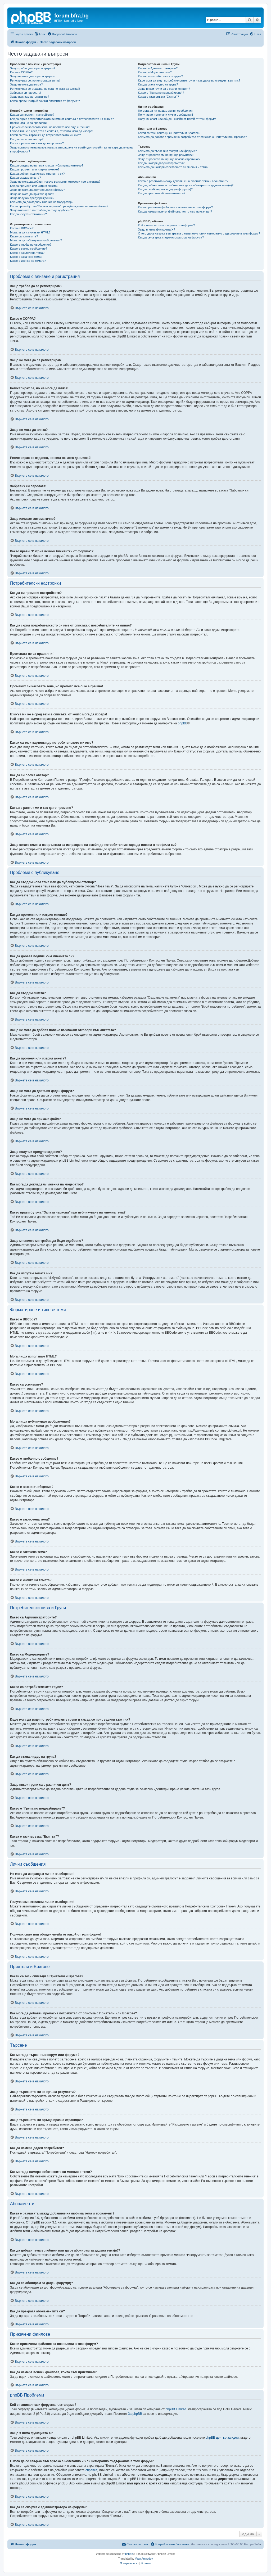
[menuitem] (62, 34)
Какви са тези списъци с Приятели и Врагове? (169, 132)
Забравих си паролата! (25, 92)
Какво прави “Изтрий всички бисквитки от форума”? (45, 100)
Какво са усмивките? (24, 236)
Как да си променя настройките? (32, 114)
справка (91, 2470)
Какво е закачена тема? (26, 256)
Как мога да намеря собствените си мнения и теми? (173, 167)
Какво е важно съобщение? (28, 248)
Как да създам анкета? (25, 177)
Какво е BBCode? (22, 228)
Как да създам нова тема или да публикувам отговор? (46, 165)
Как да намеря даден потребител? (161, 163)
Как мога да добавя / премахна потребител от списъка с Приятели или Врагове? (192, 136)
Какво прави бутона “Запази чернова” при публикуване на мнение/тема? (59, 206)
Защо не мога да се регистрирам (32, 76)
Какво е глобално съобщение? (30, 244)
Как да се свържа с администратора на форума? (171, 237)
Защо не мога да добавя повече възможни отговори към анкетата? (55, 181)
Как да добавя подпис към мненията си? (37, 173)
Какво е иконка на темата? (28, 260)
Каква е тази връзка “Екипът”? (158, 96)
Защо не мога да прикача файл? (32, 194)
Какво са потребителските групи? (160, 76)
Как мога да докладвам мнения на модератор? (41, 202)
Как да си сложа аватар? (26, 139)
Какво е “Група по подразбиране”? (161, 92)
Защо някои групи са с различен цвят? (164, 88)
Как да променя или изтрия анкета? (34, 185)
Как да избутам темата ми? (28, 214)
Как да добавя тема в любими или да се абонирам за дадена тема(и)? (185, 185)
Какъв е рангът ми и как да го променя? (37, 143)
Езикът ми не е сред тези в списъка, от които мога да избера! (51, 131)
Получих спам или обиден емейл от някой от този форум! (177, 118)
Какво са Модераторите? (154, 72)
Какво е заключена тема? (27, 252)
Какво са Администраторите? (158, 68)
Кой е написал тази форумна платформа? (166, 225)
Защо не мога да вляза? (26, 84)
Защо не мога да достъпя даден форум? (37, 189)
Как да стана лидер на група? (158, 84)
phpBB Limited (175, 2409)
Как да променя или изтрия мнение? (34, 169)
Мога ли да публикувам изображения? (36, 240)
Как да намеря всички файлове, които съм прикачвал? (175, 211)
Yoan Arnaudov (144, 2558)
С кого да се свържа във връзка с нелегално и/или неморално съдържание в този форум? (199, 233)
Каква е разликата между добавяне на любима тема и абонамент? (183, 181)
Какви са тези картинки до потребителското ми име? (45, 135)
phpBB (182, 723)
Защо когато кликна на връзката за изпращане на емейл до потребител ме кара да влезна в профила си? (71, 149)
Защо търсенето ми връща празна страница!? (169, 159)
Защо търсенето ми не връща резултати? (166, 154)
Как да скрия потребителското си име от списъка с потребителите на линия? (62, 118)
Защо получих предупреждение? (32, 198)
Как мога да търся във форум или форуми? (167, 150)
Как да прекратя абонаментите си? (161, 193)
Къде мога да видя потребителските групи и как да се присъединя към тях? (189, 80)
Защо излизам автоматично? (29, 96)
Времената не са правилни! (28, 122)
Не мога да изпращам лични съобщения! (165, 110)
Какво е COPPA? (21, 72)
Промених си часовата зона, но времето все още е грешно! (50, 127)
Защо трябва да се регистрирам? (32, 68)
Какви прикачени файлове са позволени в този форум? (175, 207)
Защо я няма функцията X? (156, 229)
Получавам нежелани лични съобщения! (165, 114)
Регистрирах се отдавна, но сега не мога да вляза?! (45, 88)
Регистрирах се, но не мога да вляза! (35, 80)
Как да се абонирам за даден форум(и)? (165, 189)
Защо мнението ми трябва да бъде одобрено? (41, 210)
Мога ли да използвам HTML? (30, 232)
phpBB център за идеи (222, 2437)
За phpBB (135, 2414)
